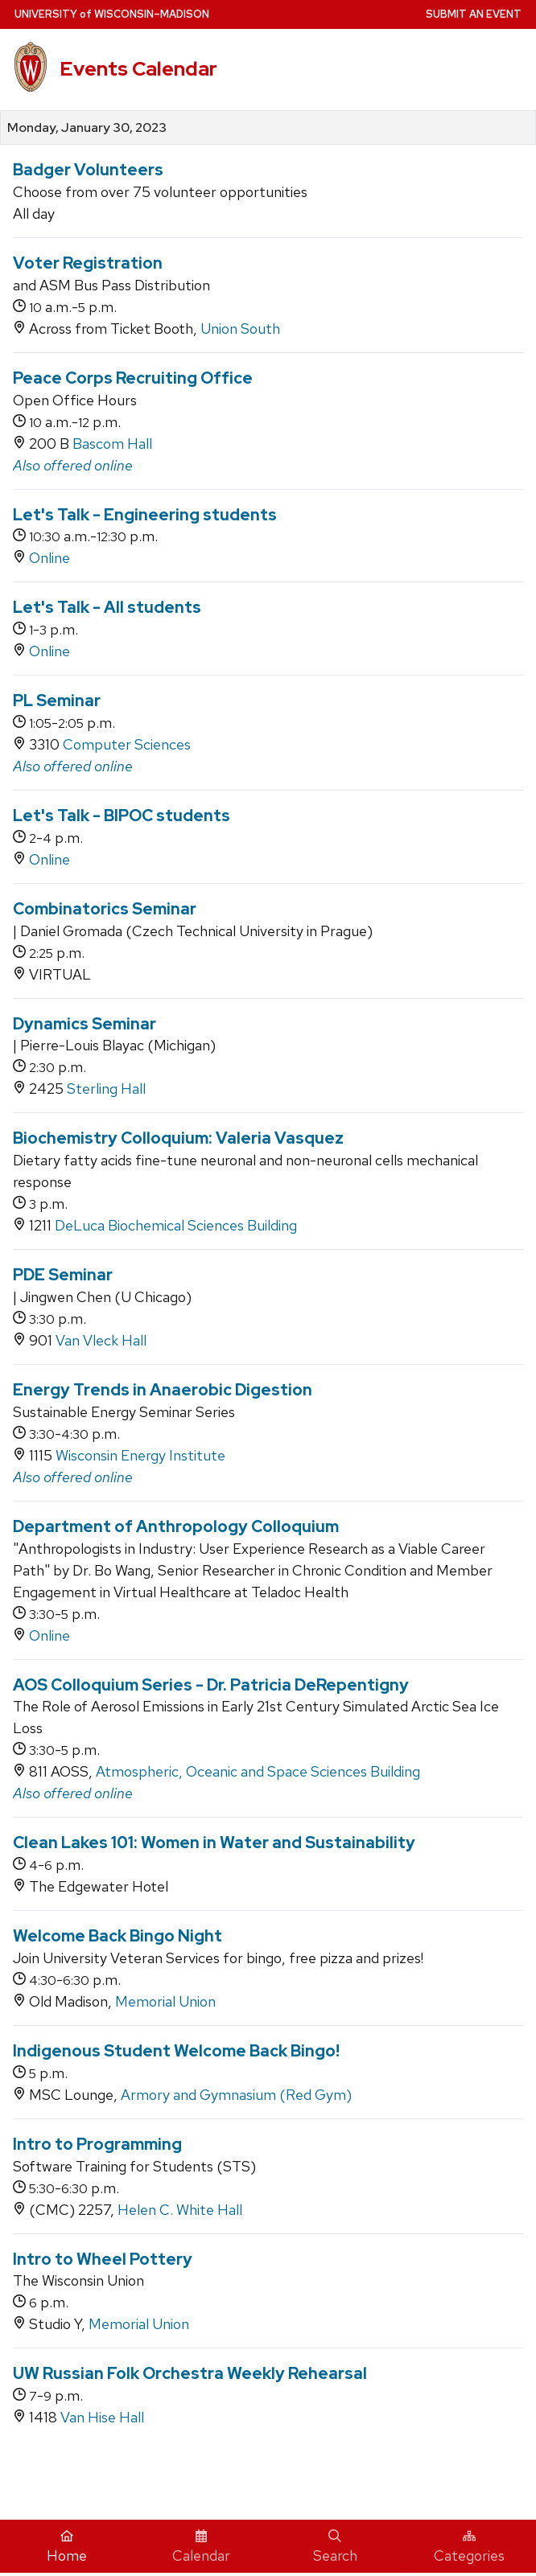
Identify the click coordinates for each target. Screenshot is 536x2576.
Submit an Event (474, 14)
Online (49, 557)
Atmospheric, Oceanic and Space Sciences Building (258, 1771)
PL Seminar (57, 700)
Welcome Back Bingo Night (117, 1935)
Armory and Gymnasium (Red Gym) (236, 2094)
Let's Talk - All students (107, 607)
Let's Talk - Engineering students (145, 514)
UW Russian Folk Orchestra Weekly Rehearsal (190, 2373)
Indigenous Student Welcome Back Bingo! (176, 2050)
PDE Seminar (63, 1274)
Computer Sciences (127, 744)
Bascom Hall (112, 443)
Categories (469, 2547)
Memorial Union (165, 2001)
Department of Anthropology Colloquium (176, 1526)
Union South (240, 328)
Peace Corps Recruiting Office (133, 378)
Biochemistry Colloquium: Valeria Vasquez (178, 1138)
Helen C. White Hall (180, 2209)
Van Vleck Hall (101, 1340)
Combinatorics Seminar (104, 908)
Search (335, 2547)
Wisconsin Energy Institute (140, 1455)
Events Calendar (138, 68)
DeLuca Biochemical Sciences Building (176, 1225)
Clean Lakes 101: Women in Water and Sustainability (214, 1842)
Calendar (201, 2547)
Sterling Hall (106, 1088)
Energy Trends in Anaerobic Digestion (162, 1389)
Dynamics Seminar (84, 1023)
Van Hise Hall (102, 2417)
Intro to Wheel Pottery (102, 2259)
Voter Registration (88, 263)
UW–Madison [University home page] (111, 14)
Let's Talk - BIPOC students (121, 815)
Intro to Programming (97, 2144)
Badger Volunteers (88, 169)
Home (67, 2547)
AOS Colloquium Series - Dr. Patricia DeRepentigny (211, 1684)
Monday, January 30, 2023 (87, 128)
